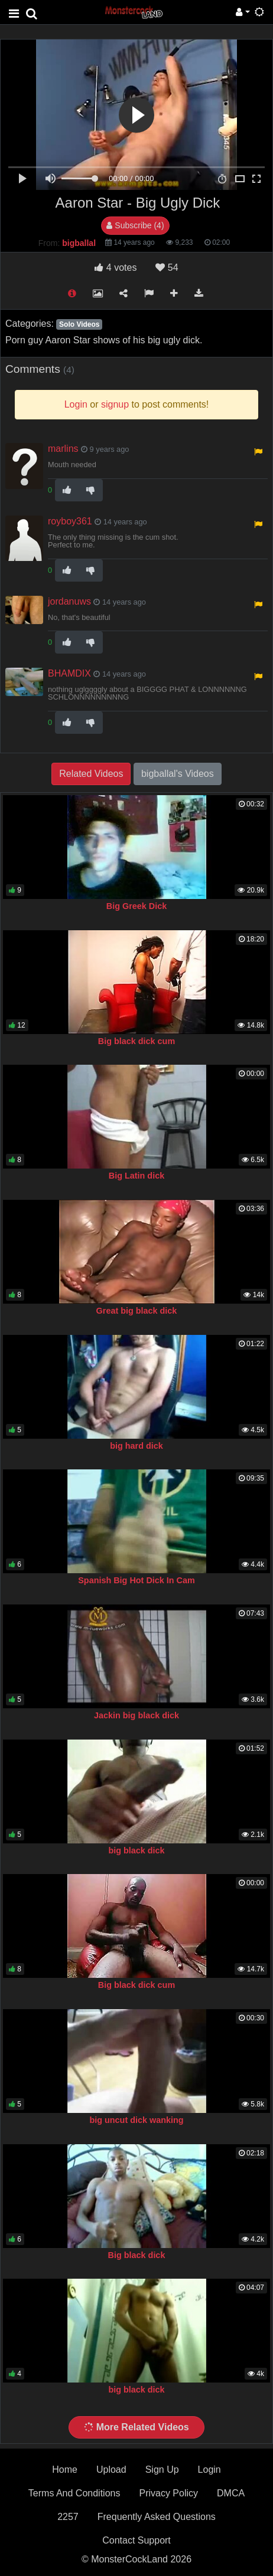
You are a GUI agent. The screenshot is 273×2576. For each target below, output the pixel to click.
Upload (111, 2470)
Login (209, 2470)
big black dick (136, 1850)
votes (115, 267)
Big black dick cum (136, 1041)
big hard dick (136, 1446)
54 (166, 267)
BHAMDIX (69, 673)
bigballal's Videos (177, 774)
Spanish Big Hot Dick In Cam (136, 1580)
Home (64, 2470)
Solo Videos (79, 324)
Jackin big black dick (136, 1715)
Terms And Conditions (74, 2493)
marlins (63, 449)
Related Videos (91, 774)
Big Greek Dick (136, 906)
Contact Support (136, 2540)
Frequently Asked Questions (157, 2517)
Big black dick (136, 2255)
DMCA (231, 2493)
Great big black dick (136, 1310)
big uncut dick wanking (136, 2120)
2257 (68, 2517)
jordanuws (69, 601)
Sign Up (162, 2470)
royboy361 (70, 521)
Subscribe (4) (135, 225)
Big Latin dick (136, 1175)
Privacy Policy (168, 2493)
